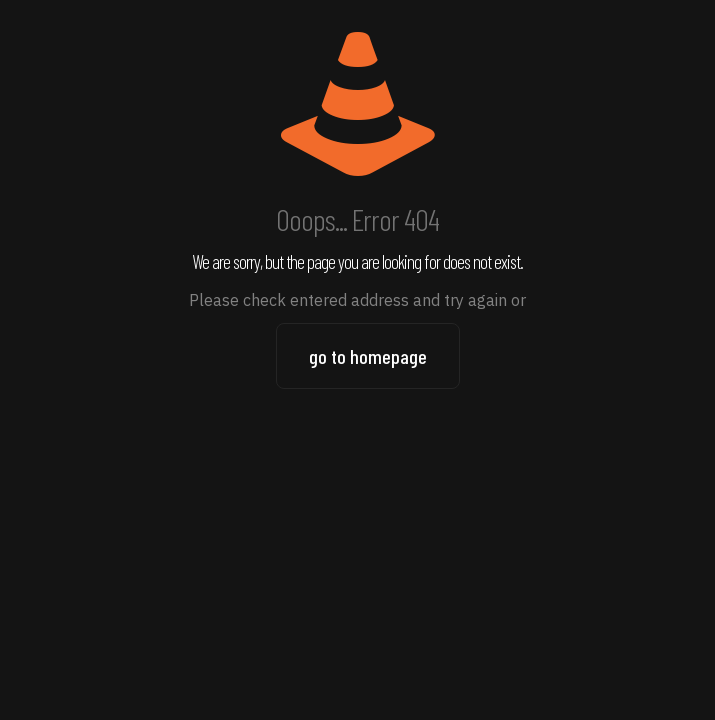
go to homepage (368, 356)
